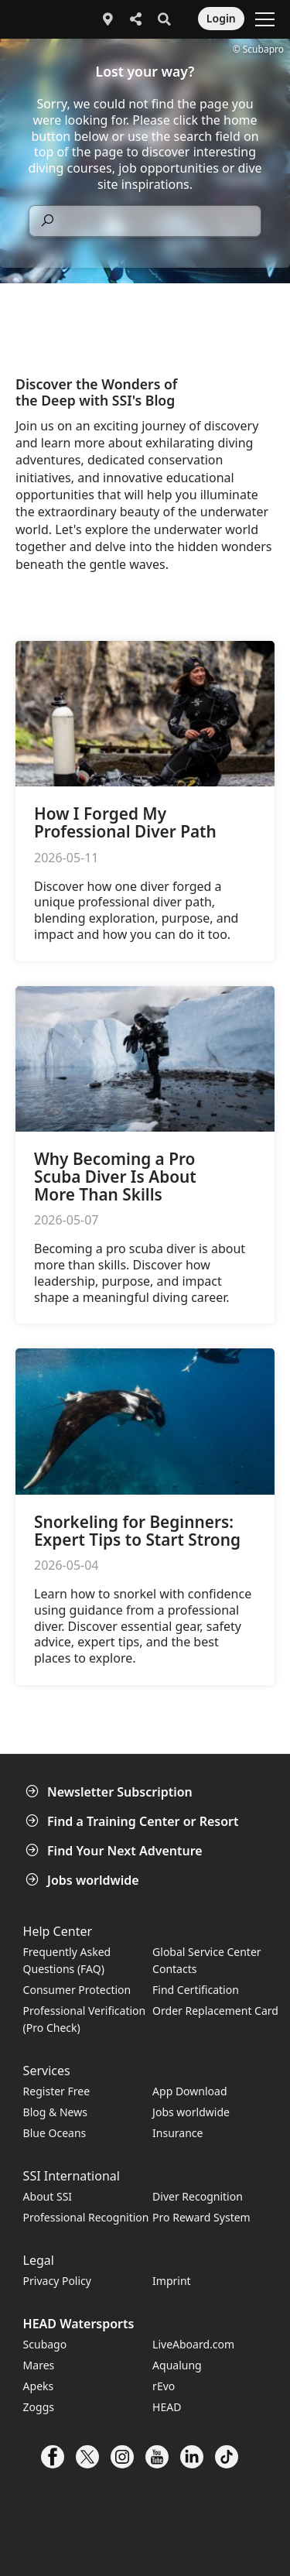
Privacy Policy (57, 2280)
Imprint (171, 2280)
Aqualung (177, 2365)
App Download (189, 2091)
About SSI (48, 2196)
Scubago (45, 2344)
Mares (39, 2365)
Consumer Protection (77, 1989)
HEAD (166, 2407)
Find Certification (195, 1989)
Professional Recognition (86, 2217)
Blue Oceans (55, 2133)
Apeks (38, 2386)
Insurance (177, 2133)
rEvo (163, 2386)
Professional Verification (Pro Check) (84, 2019)
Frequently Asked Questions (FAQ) (67, 1960)
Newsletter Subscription (111, 1791)
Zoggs (38, 2407)
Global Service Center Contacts (206, 1960)
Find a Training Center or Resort (134, 1821)
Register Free (56, 2091)
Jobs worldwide (84, 1880)
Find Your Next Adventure (116, 1850)
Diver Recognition (197, 2196)
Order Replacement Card (215, 2010)
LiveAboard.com (193, 2344)
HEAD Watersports (79, 2323)
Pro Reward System (201, 2217)
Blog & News (55, 2112)
